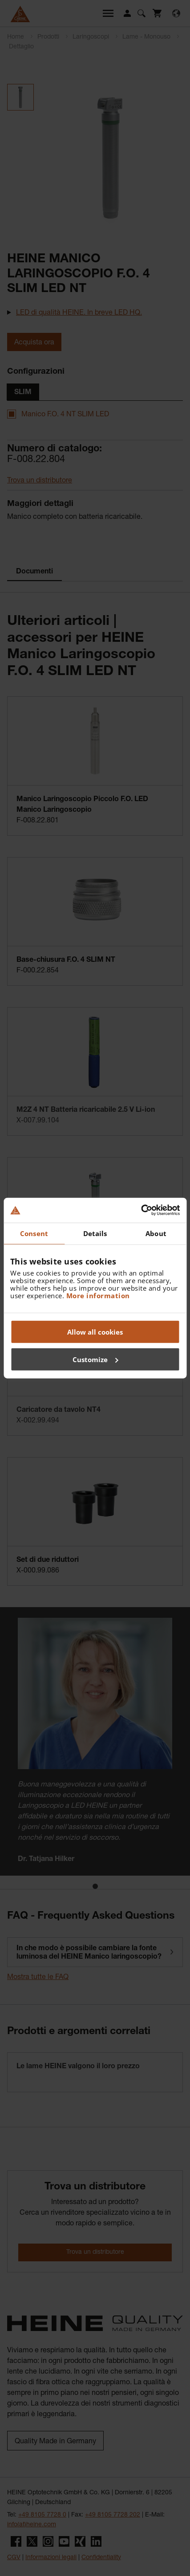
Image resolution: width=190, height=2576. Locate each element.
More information (98, 1295)
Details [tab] (95, 1233)
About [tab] (156, 1233)
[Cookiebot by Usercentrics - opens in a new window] (141, 1210)
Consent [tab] (34, 1233)
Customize (95, 1359)
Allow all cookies (95, 1332)
